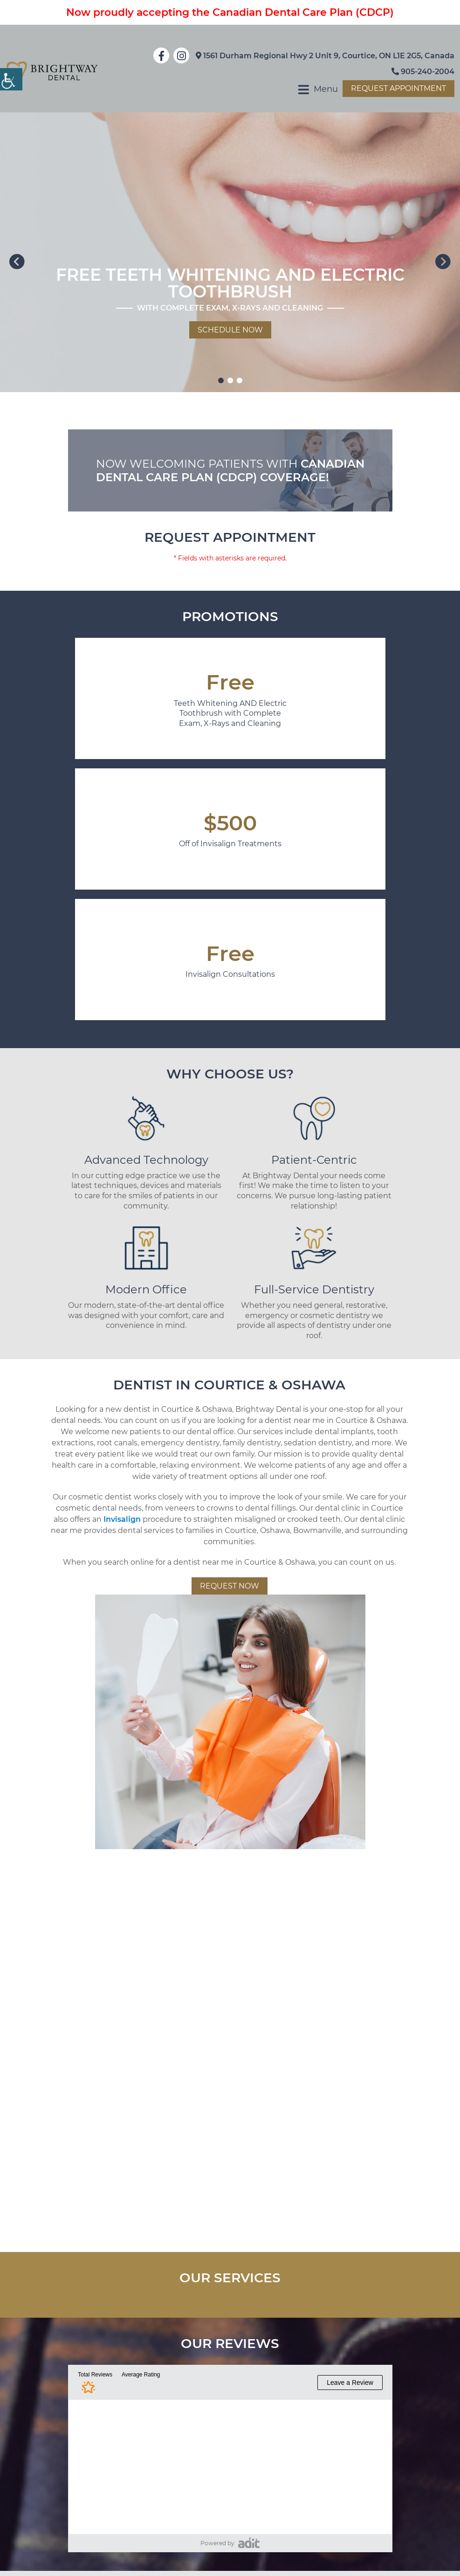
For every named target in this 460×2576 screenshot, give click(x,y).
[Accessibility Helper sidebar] (11, 79)
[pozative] (249, 2542)
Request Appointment (398, 88)
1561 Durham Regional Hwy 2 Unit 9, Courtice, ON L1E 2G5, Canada (325, 55)
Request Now (229, 1586)
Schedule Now (230, 329)
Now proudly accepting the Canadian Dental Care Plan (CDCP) (230, 12)
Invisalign (122, 1519)
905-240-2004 (422, 71)
